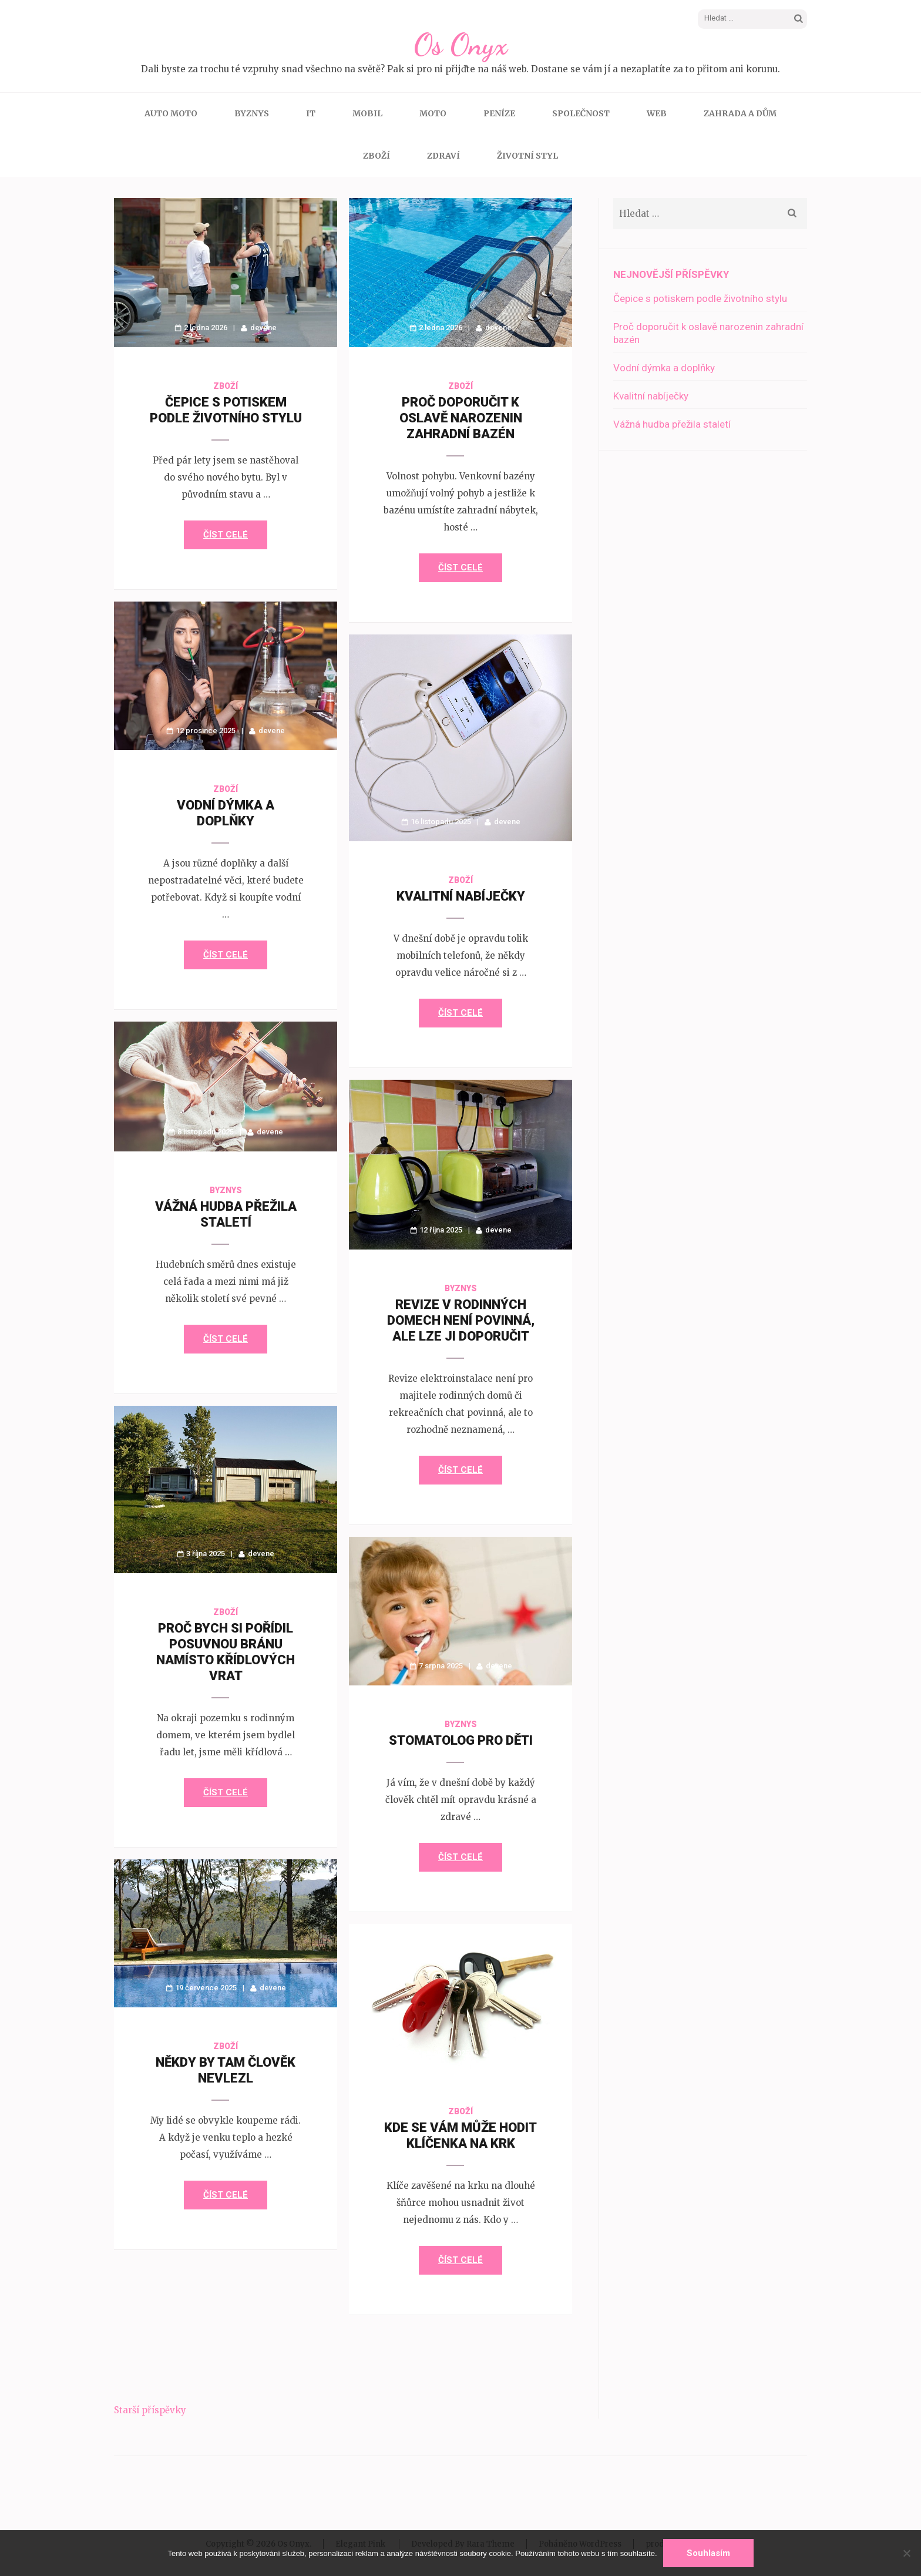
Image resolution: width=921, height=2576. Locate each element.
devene (263, 327)
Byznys (251, 113)
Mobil (367, 113)
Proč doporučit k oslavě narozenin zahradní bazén (460, 418)
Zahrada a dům (740, 113)
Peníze (499, 113)
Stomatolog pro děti (461, 1740)
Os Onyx (460, 45)
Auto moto (170, 113)
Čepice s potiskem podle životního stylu (700, 298)
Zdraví (443, 155)
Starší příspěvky (150, 2410)
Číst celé (225, 534)
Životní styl (527, 155)
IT (310, 113)
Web (657, 113)
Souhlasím (708, 2553)
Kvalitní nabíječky (460, 896)
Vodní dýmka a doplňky (664, 368)
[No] (906, 2553)
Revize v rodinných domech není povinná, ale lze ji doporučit (461, 1320)
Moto (432, 113)
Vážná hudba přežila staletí (672, 424)
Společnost (581, 113)
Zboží (376, 155)
